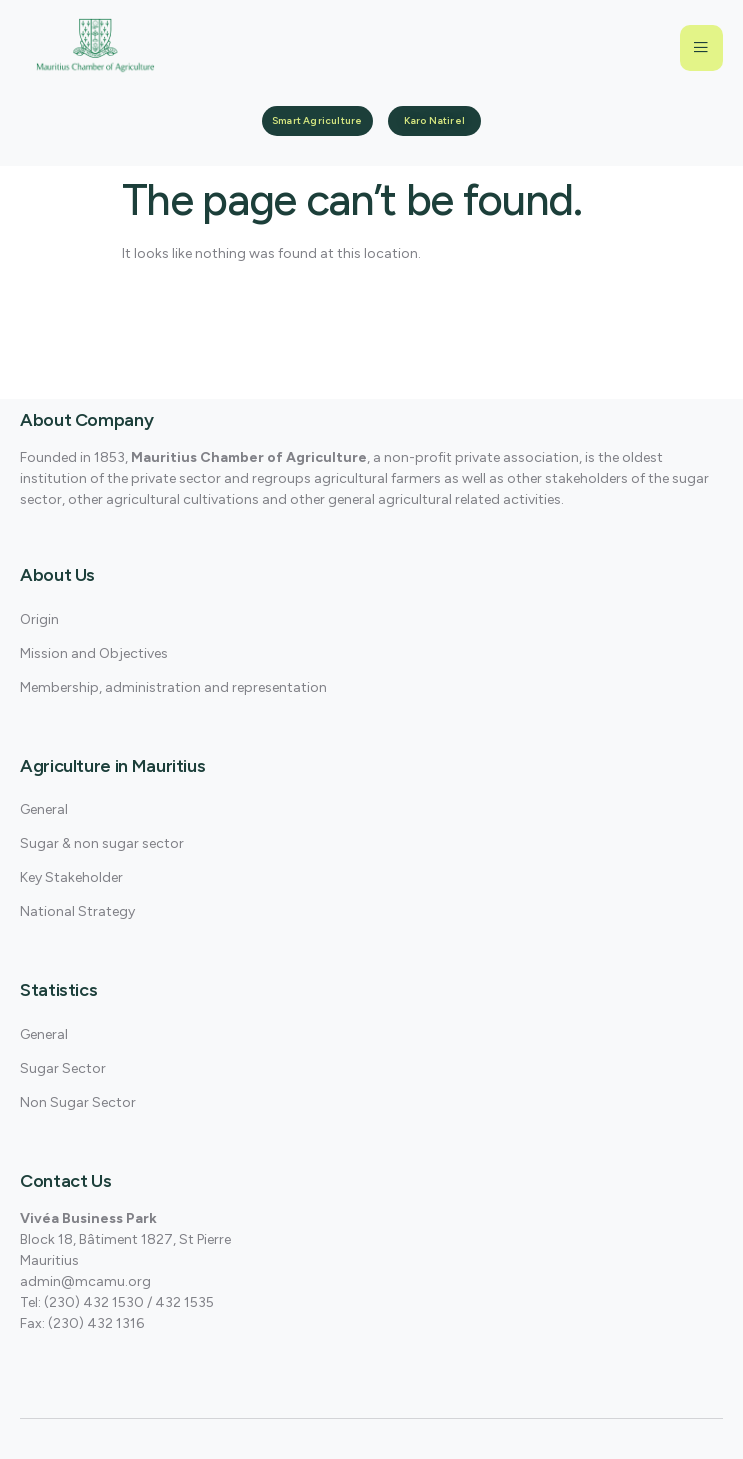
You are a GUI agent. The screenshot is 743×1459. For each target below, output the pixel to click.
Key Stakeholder (71, 877)
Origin (39, 619)
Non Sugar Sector (78, 1102)
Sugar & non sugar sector (102, 843)
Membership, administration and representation (173, 687)
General (44, 809)
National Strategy (77, 911)
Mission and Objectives (94, 653)
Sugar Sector (63, 1068)
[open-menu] (701, 48)
